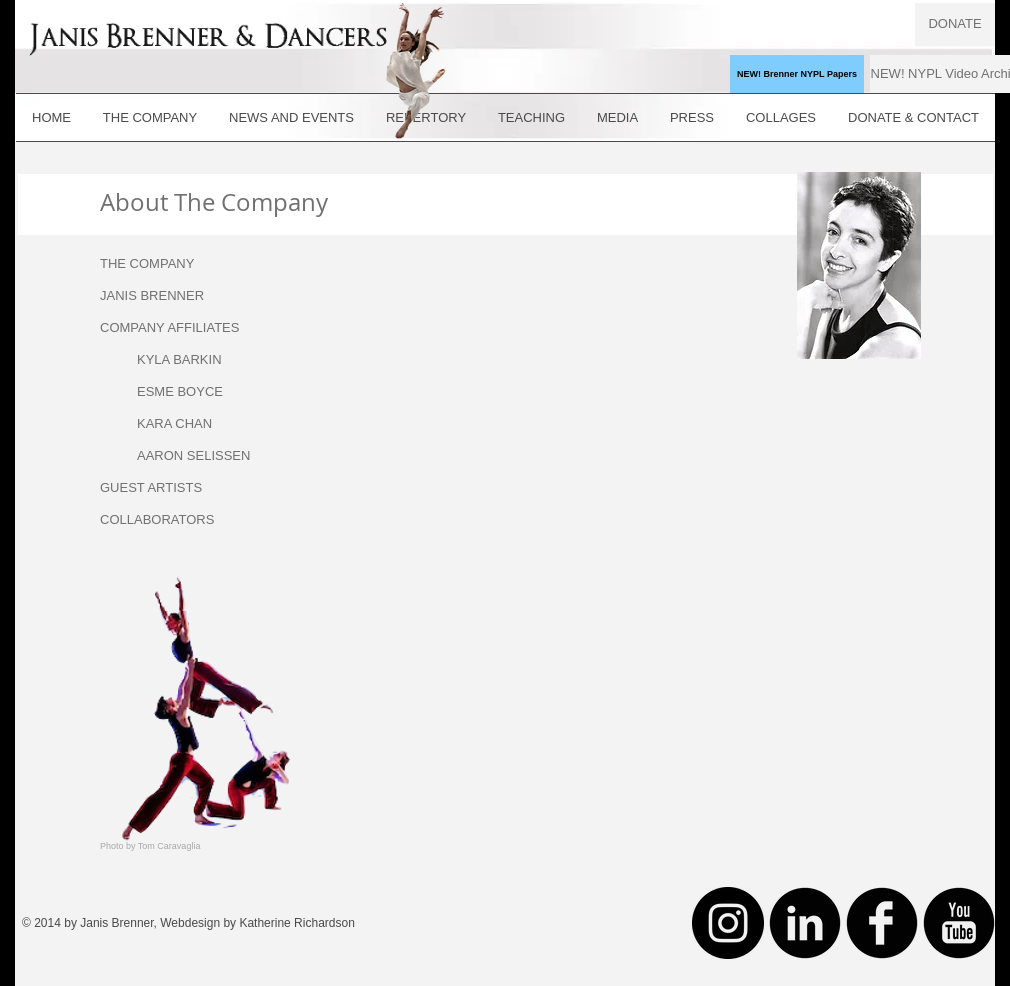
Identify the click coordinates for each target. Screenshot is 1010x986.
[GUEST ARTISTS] (165, 488)
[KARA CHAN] (202, 424)
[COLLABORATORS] (165, 520)
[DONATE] (955, 24)
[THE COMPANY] (165, 264)
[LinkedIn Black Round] (805, 923)
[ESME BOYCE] (202, 392)
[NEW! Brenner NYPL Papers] (797, 74)
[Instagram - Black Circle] (728, 923)
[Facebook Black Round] (882, 923)
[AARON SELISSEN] (202, 456)
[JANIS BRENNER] (165, 296)
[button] (165, 328)
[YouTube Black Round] (959, 923)
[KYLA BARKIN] (202, 360)
